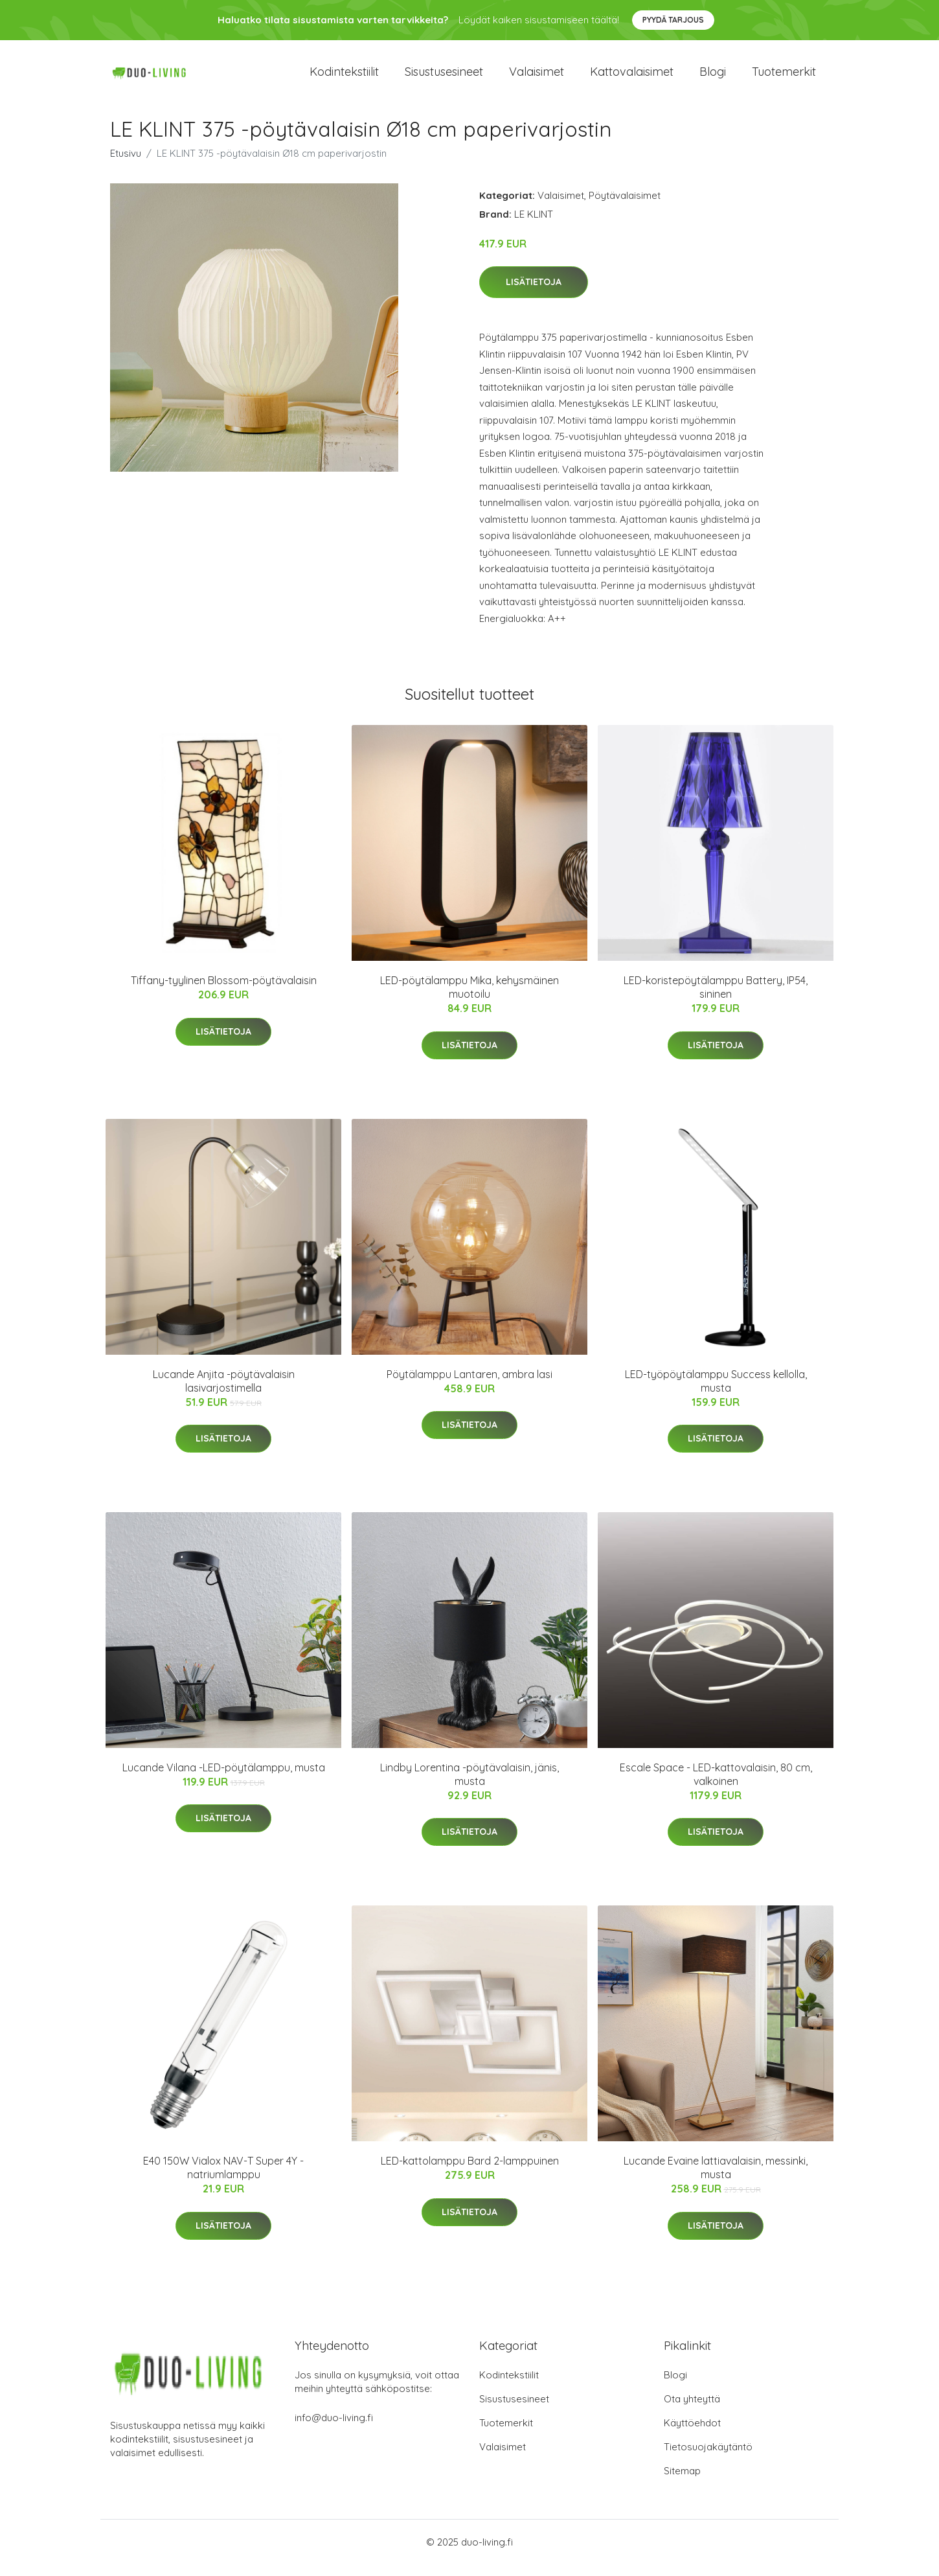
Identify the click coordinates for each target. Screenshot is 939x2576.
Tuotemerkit (784, 77)
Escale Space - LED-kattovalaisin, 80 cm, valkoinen (716, 1785)
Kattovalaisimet (631, 77)
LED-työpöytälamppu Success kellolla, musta (716, 1392)
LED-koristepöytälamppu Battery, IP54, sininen (716, 998)
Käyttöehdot (692, 2434)
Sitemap (682, 2482)
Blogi (712, 77)
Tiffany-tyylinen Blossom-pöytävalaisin (224, 991)
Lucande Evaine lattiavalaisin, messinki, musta (716, 2179)
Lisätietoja (533, 293)
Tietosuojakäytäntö (708, 2458)
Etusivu (125, 164)
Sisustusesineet (444, 77)
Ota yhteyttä (692, 2410)
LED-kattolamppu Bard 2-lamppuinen (470, 2172)
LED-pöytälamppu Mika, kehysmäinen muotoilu (469, 998)
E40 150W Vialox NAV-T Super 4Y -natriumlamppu (223, 2179)
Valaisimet (536, 77)
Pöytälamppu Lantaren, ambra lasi (469, 1385)
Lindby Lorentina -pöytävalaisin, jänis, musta (469, 1785)
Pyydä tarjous (673, 20)
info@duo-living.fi (334, 2429)
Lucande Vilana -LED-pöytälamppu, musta (223, 1778)
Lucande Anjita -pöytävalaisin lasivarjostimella (224, 1392)
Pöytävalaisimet (625, 206)
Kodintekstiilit (344, 77)
